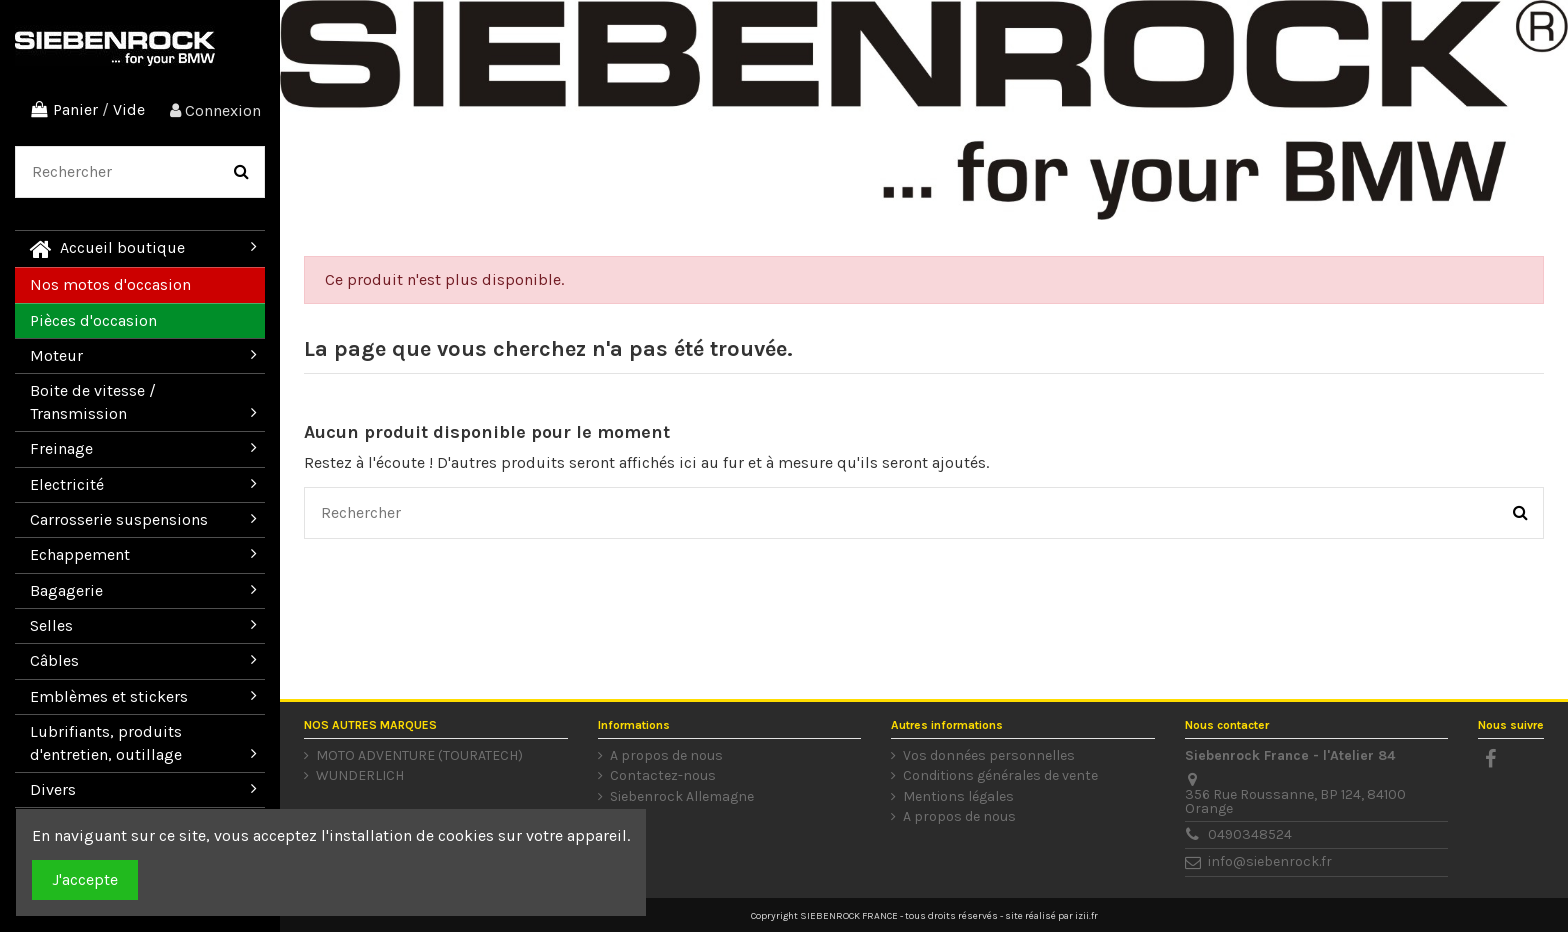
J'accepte (85, 879)
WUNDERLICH (360, 776)
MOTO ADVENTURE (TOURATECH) (419, 756)
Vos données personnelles (989, 756)
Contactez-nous (663, 776)
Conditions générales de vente (1000, 776)
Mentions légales (958, 797)
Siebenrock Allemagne (682, 797)
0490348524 (1250, 834)
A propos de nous (666, 756)
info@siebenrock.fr (1270, 861)
